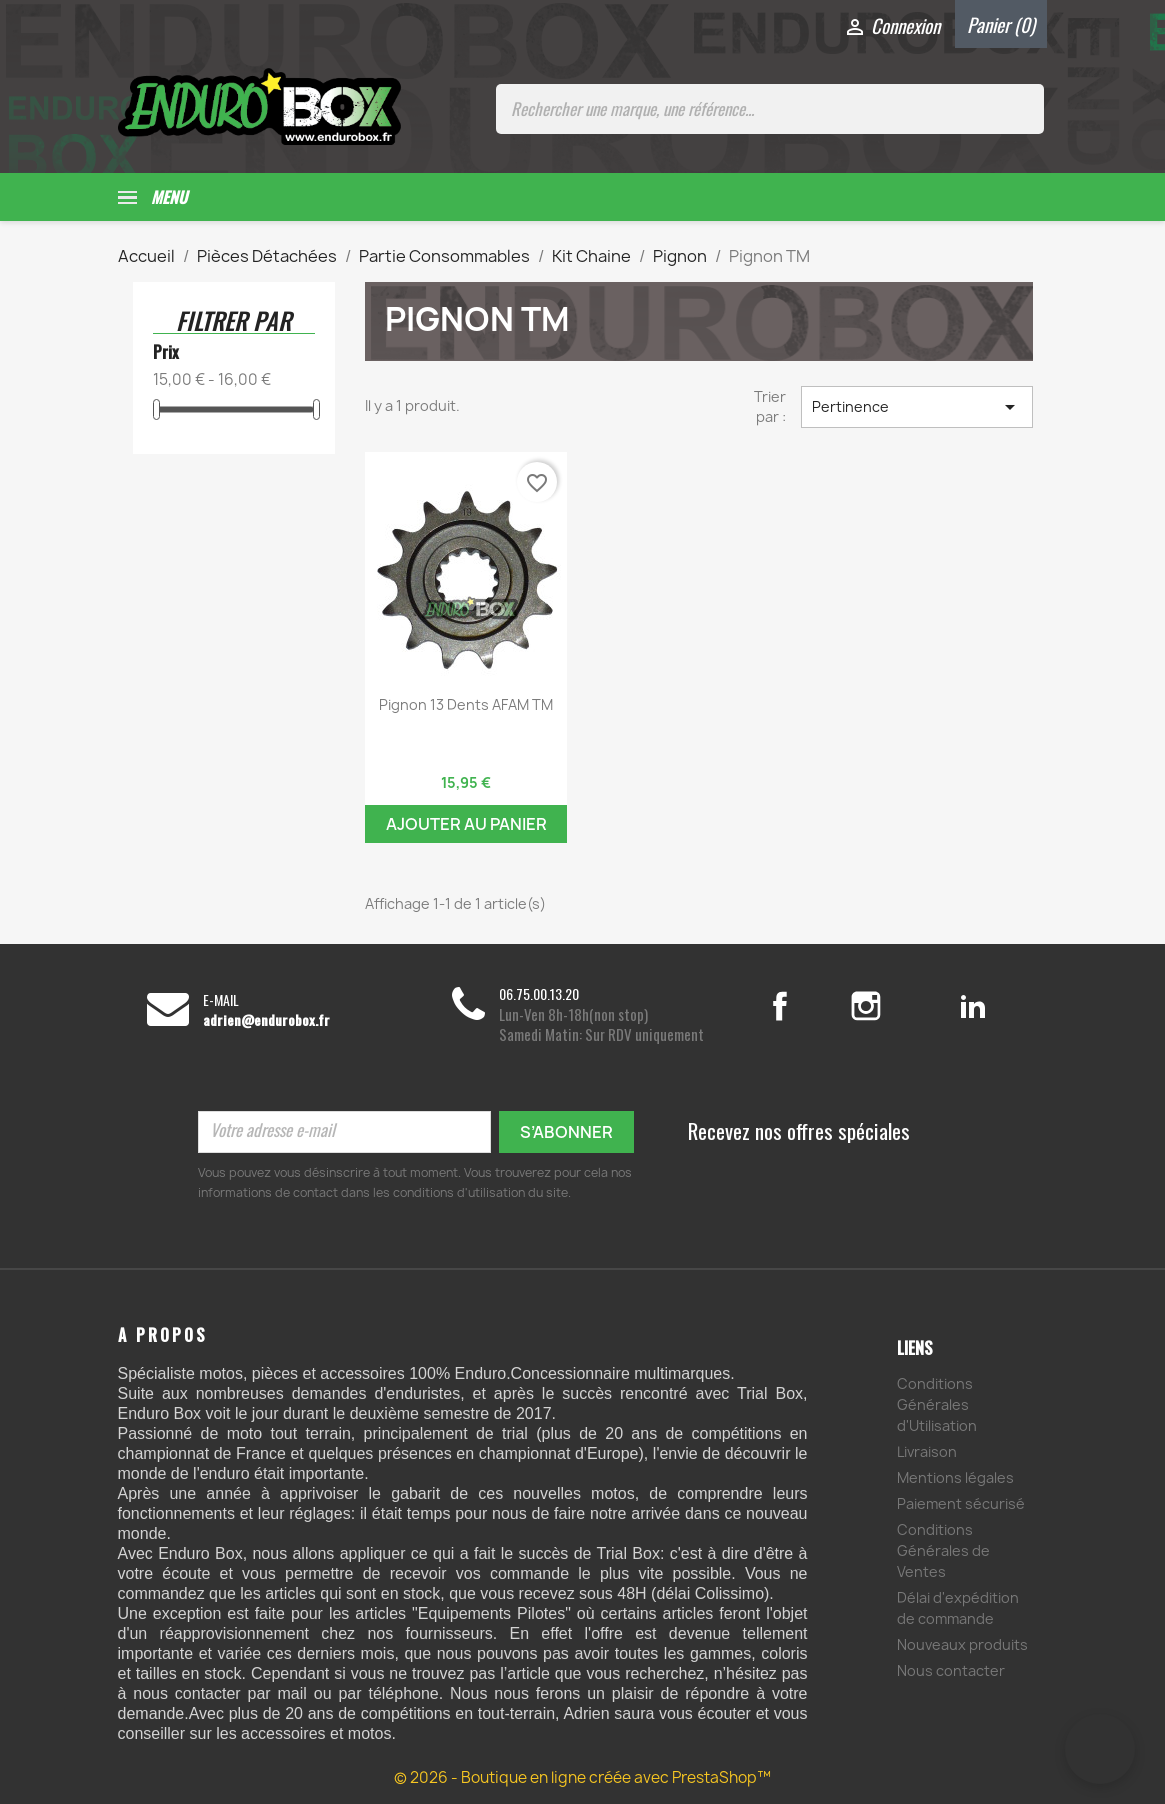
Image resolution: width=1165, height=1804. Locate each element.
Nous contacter (951, 1670)
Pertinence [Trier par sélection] (917, 407)
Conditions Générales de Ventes (943, 1550)
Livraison (927, 1451)
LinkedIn (973, 1006)
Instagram (890, 1006)
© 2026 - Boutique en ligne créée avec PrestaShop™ (582, 1777)
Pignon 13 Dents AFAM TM (466, 704)
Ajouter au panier (466, 824)
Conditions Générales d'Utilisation (937, 1404)
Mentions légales (955, 1477)
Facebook (801, 1006)
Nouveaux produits (962, 1644)
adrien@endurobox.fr (266, 1020)
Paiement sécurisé (961, 1503)
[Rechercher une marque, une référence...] (770, 109)
